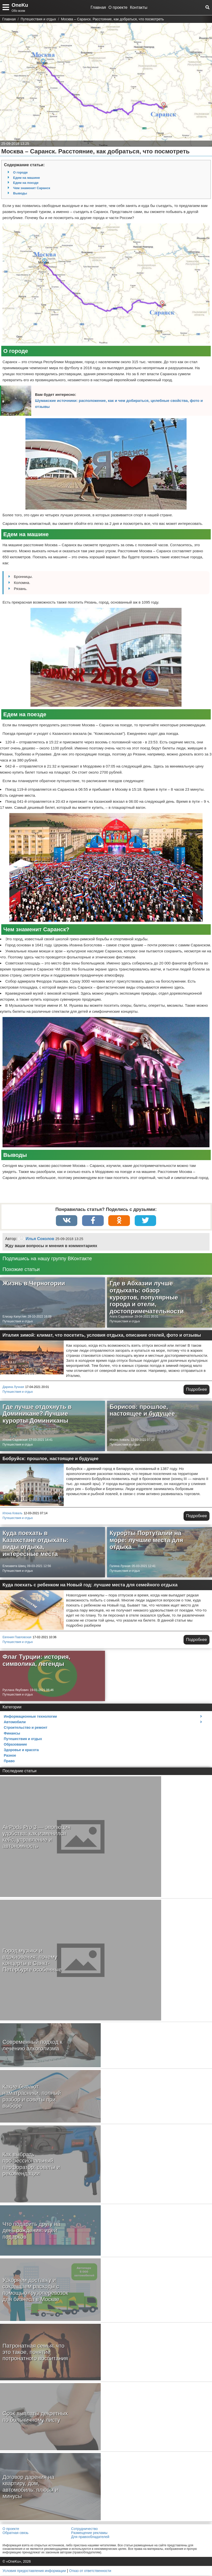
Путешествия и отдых (18, 1322)
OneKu (20, 5)
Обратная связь (15, 2533)
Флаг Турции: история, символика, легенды (36, 1661)
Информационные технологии (30, 1717)
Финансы (12, 1734)
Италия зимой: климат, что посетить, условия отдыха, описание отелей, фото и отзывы (102, 1335)
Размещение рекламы (89, 2533)
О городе (20, 172)
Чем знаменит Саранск (31, 188)
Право (9, 1761)
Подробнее (196, 1390)
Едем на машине (26, 178)
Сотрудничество (84, 2529)
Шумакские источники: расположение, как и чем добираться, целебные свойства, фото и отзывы (119, 403)
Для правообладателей (90, 2537)
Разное (10, 1756)
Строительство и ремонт (25, 1728)
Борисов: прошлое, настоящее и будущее (142, 1411)
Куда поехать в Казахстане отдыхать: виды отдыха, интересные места (35, 1544)
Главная (98, 7)
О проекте (118, 7)
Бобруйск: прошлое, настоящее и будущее (50, 1459)
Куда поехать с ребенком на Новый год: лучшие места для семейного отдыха (90, 1585)
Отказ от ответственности (90, 2571)
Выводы (20, 193)
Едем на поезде (26, 183)
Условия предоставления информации (34, 2571)
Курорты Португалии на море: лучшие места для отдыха (146, 1540)
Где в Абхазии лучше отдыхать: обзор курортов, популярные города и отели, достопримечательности (147, 1297)
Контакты (138, 7)
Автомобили (15, 1722)
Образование (15, 1745)
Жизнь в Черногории (34, 1283)
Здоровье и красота (21, 1750)
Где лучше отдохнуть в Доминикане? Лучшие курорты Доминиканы (37, 1414)
